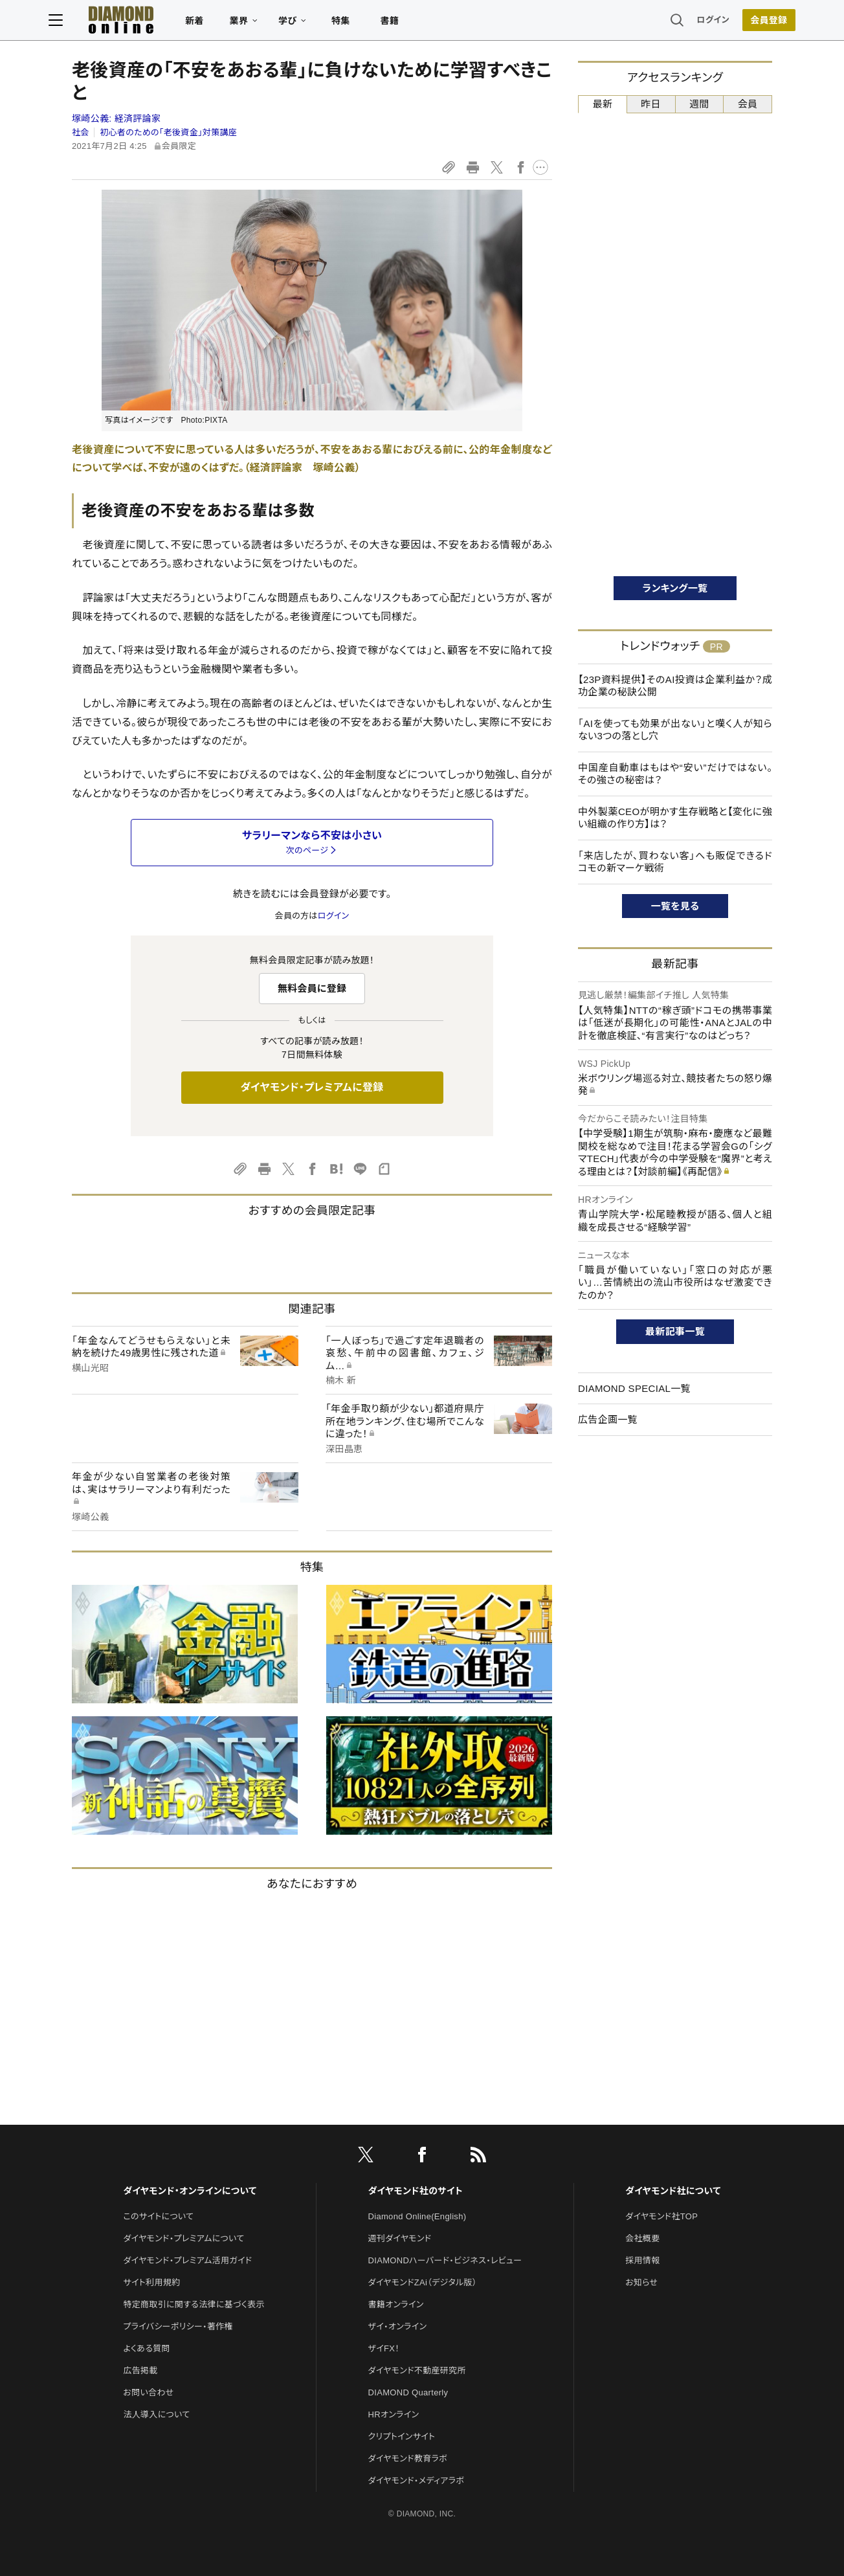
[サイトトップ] (144, 22)
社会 (80, 132)
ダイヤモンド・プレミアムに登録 (311, 1087)
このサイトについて (158, 2216)
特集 (364, 23)
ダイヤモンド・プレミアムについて (183, 2238)
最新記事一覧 (675, 1331)
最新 (603, 103)
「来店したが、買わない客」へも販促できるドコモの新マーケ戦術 (675, 862)
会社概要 (642, 2238)
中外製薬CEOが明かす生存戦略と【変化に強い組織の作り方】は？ (675, 818)
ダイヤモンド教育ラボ (407, 2458)
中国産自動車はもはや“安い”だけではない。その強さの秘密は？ (675, 774)
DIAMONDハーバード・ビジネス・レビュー (445, 2260)
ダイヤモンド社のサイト (415, 2191)
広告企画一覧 (608, 1419)
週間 (699, 103)
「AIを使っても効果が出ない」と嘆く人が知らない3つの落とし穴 (675, 730)
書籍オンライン (396, 2304)
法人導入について (156, 2414)
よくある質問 (146, 2348)
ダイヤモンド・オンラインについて (189, 2191)
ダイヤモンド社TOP (661, 2216)
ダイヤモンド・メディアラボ (416, 2480)
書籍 (412, 23)
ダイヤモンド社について (672, 2191)
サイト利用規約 (151, 2282)
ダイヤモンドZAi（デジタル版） (422, 2282)
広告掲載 (140, 2370)
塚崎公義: (116, 118)
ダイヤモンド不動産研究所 (417, 2370)
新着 (217, 23)
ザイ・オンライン (397, 2326)
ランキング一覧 (675, 588)
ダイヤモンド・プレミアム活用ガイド (187, 2260)
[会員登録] (745, 23)
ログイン (690, 22)
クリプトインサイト (402, 2436)
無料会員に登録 (312, 988)
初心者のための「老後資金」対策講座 (168, 132)
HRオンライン (393, 2414)
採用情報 (642, 2260)
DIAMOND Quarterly (408, 2392)
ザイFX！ (384, 2348)
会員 (748, 103)
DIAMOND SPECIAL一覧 (634, 1388)
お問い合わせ (148, 2392)
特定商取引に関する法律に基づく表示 (193, 2304)
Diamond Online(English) (417, 2216)
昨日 (651, 103)
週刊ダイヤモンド (400, 2238)
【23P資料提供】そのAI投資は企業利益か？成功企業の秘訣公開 (675, 686)
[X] (365, 2157)
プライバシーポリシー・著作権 (178, 2326)
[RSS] (478, 2157)
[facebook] (422, 2157)
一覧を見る (675, 906)
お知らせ (641, 2282)
